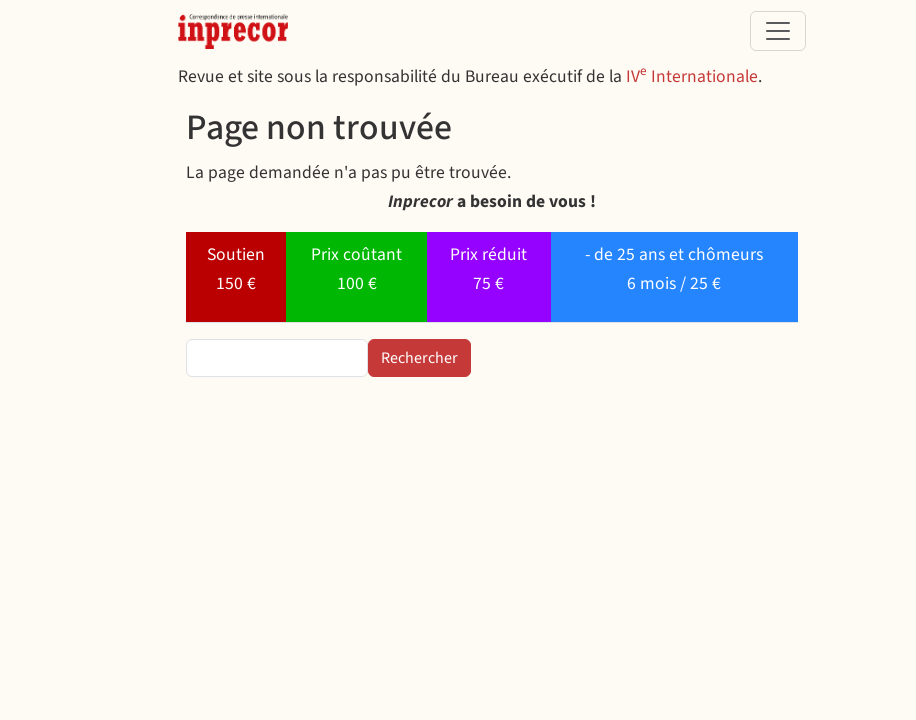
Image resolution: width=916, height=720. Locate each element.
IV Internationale (692, 76)
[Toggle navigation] (778, 31)
